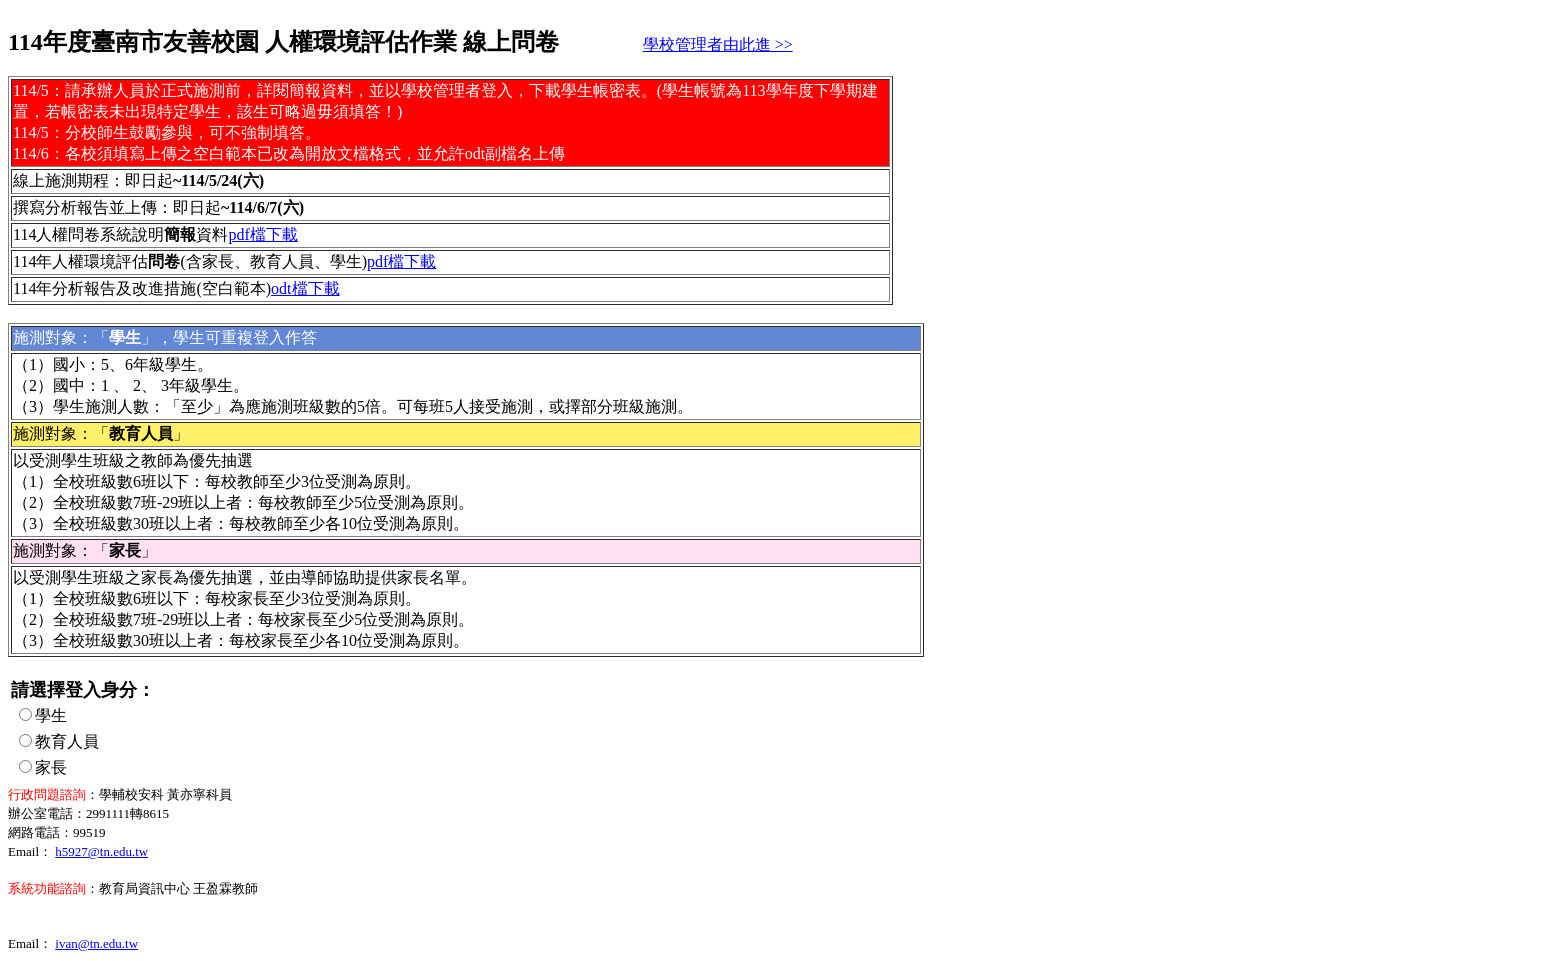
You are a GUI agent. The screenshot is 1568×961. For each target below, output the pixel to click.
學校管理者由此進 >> (718, 44)
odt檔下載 (305, 288)
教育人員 (67, 741)
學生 (51, 715)
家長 (51, 767)
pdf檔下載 (262, 234)
